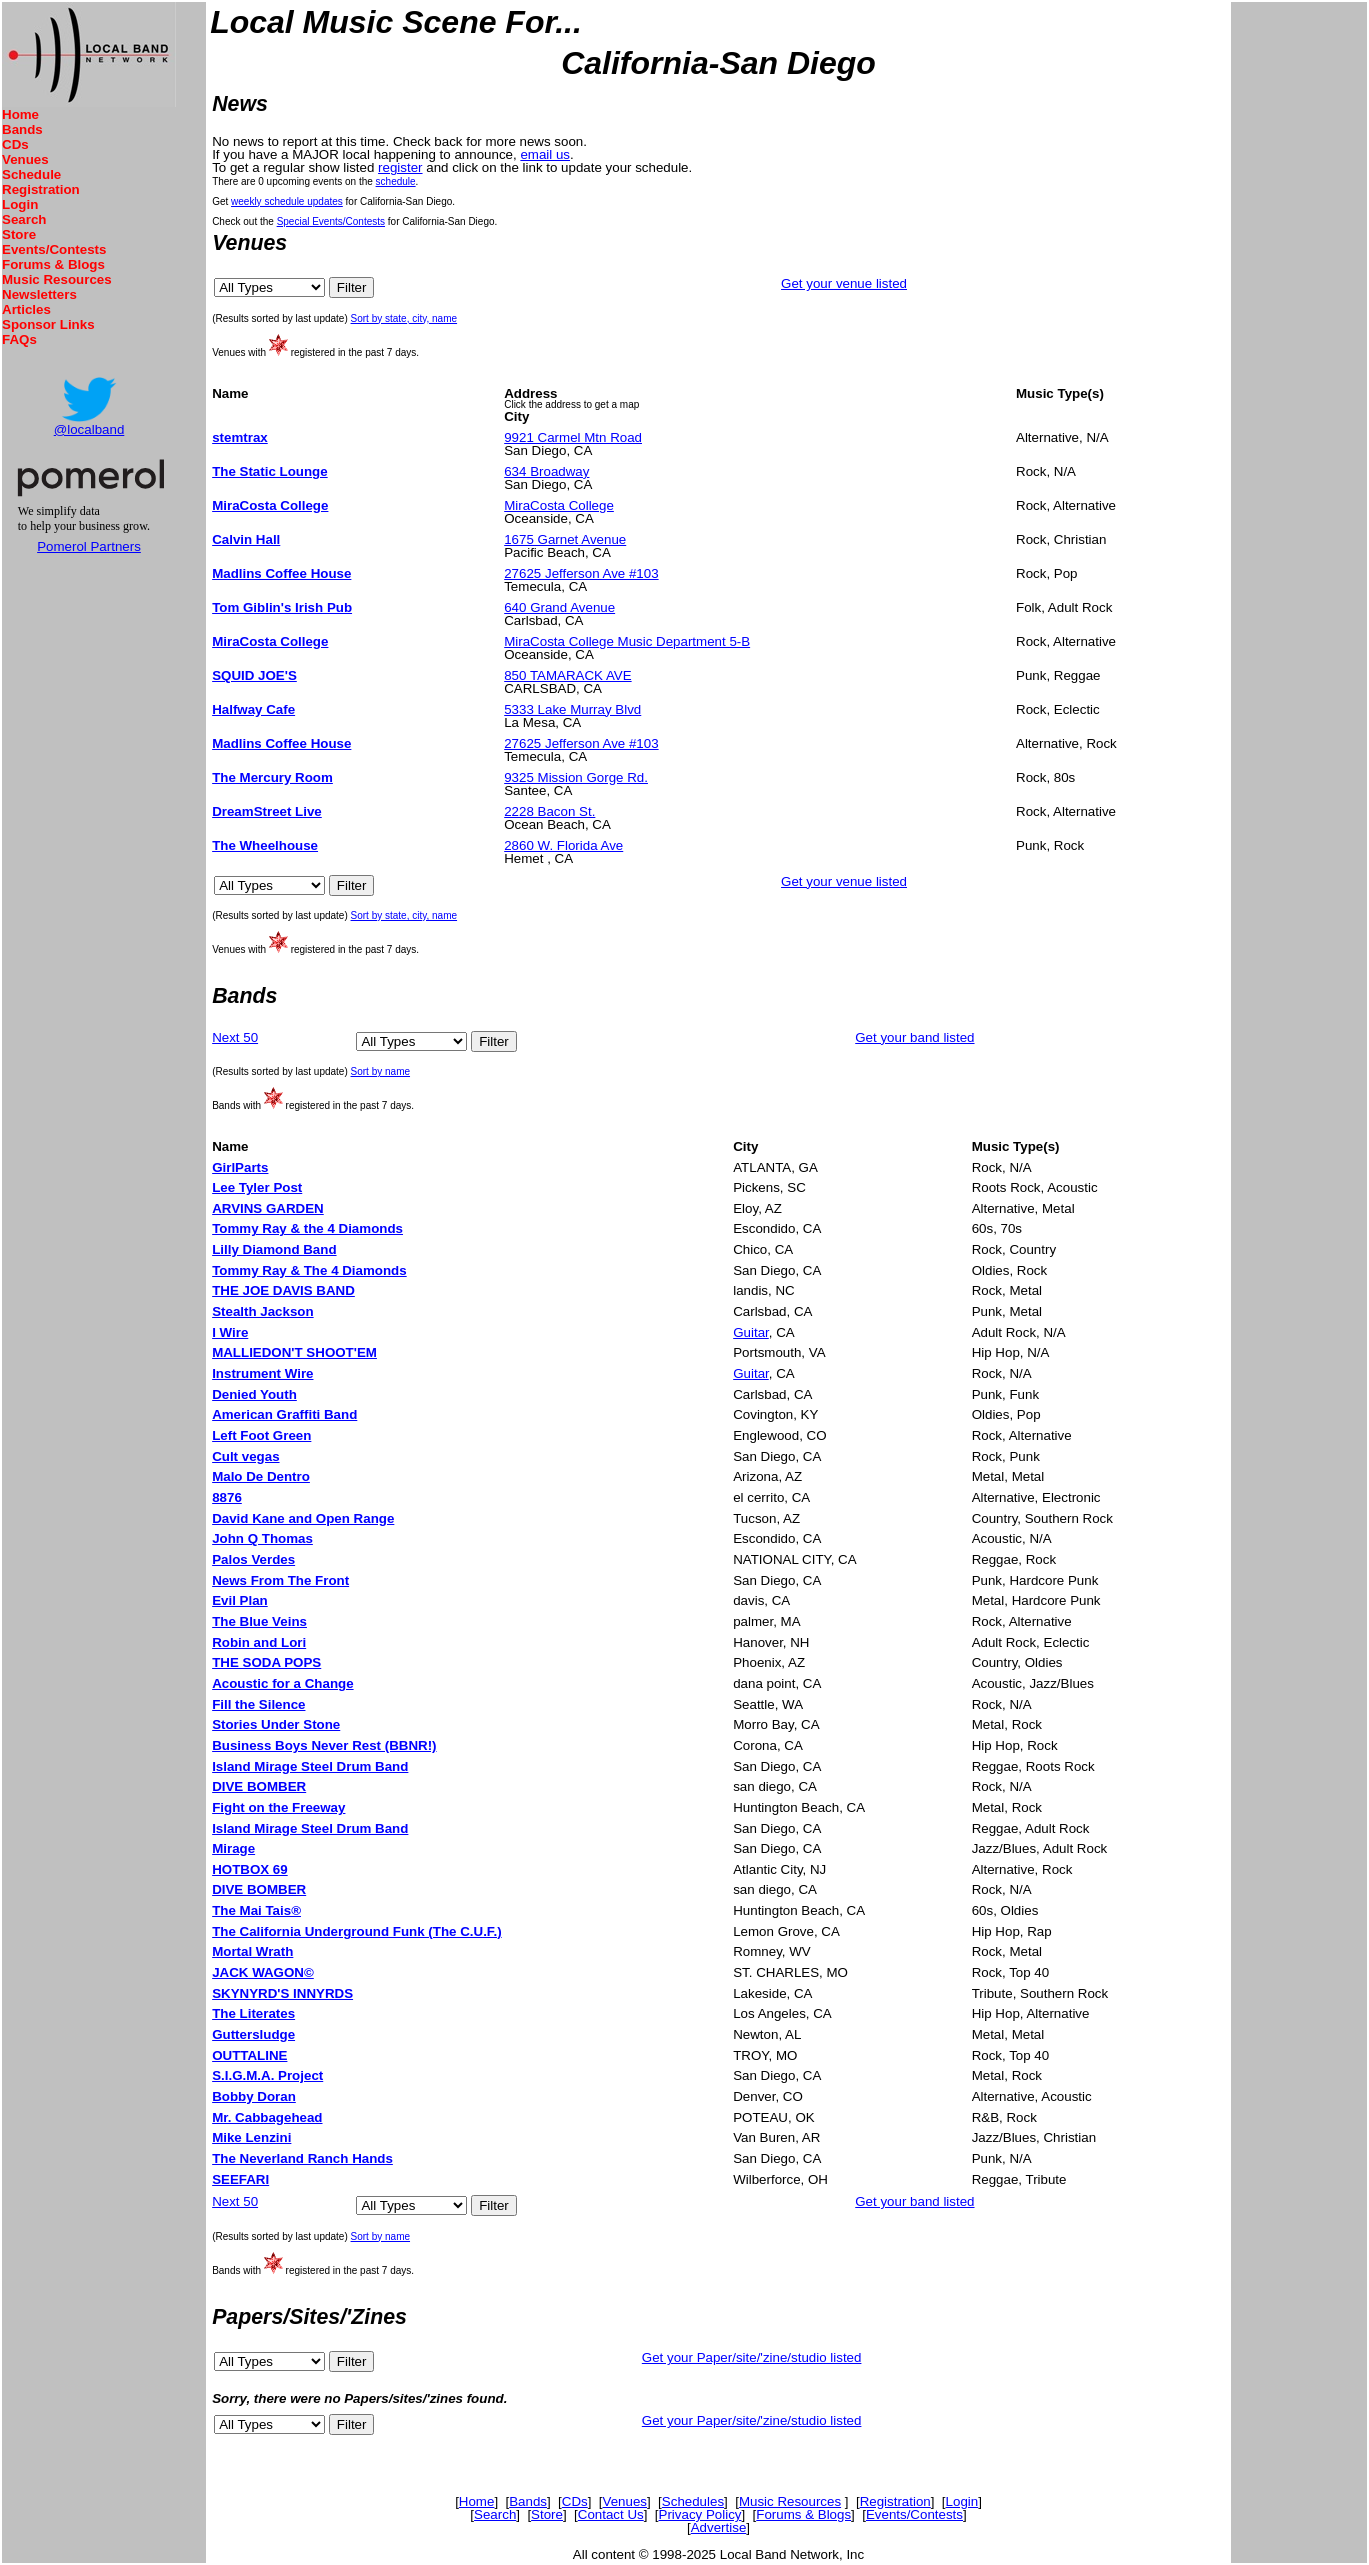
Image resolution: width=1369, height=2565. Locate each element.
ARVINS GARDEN (268, 1208)
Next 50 (235, 1037)
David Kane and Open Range (303, 1518)
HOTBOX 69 (250, 1869)
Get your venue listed (844, 283)
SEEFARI (240, 2179)
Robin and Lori (259, 1642)
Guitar (751, 1332)
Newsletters (39, 294)
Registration (41, 189)
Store (19, 234)
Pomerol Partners (89, 546)
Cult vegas (245, 1456)
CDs (15, 144)
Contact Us (611, 2514)
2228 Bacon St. (549, 811)
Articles (26, 309)
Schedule (31, 174)
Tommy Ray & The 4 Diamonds (309, 1270)
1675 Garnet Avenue (565, 539)
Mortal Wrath (252, 1951)
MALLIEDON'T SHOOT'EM (294, 1352)
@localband (89, 429)
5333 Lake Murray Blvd (572, 709)
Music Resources (57, 279)
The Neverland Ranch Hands (302, 2158)
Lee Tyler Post (257, 1187)
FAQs (19, 339)
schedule (396, 181)
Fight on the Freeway (278, 1807)
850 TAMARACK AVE (567, 675)
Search (24, 219)
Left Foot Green (261, 1435)
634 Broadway (546, 471)
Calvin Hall (246, 539)
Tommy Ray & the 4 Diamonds (307, 1228)
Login (20, 204)
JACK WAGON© (263, 1972)
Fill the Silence (258, 1704)
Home (20, 114)
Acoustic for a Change (282, 1683)
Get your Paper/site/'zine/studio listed (752, 2357)
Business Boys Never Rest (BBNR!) (324, 1745)
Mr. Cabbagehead (267, 2117)
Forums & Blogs (53, 264)
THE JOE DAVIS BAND (283, 1290)
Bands (22, 129)
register (400, 167)
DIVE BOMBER (259, 1786)
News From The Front (280, 1580)
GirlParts (240, 1167)
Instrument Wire (262, 1373)
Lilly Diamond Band (274, 1249)
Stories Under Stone (276, 1724)
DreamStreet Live (267, 811)
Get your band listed (914, 1037)
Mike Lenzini (251, 2137)
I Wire (230, 1332)
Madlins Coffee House (281, 573)
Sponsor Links (48, 324)
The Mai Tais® (256, 1910)
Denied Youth (254, 1394)
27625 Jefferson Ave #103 (581, 573)
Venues (25, 159)
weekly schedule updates (287, 201)
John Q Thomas (262, 1538)
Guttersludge (253, 2034)
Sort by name (380, 1071)
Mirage (233, 1848)
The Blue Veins (259, 1621)
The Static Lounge (270, 471)
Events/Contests (54, 249)
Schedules (693, 2501)
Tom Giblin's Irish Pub (282, 607)
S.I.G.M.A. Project (267, 2075)
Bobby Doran (254, 2096)
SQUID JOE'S (254, 675)
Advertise (719, 2527)
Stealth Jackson (262, 1311)
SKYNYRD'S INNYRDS (282, 1993)
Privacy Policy (700, 2514)
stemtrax (240, 437)
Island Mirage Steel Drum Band (310, 1766)
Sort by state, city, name (404, 318)
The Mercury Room (272, 777)
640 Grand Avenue (559, 607)
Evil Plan (240, 1600)
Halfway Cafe (253, 709)
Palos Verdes (253, 1559)
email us (545, 154)
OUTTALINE (249, 2055)
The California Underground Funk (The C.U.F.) (357, 1931)
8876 (227, 1497)
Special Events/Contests (331, 221)
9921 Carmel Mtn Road (573, 437)
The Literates (253, 2013)
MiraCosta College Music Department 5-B (627, 641)
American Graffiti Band (284, 1414)
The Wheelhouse (265, 845)
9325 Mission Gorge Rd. (576, 777)
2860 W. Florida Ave (563, 845)
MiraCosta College (270, 505)
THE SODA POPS (266, 1662)
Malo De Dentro (261, 1476)
